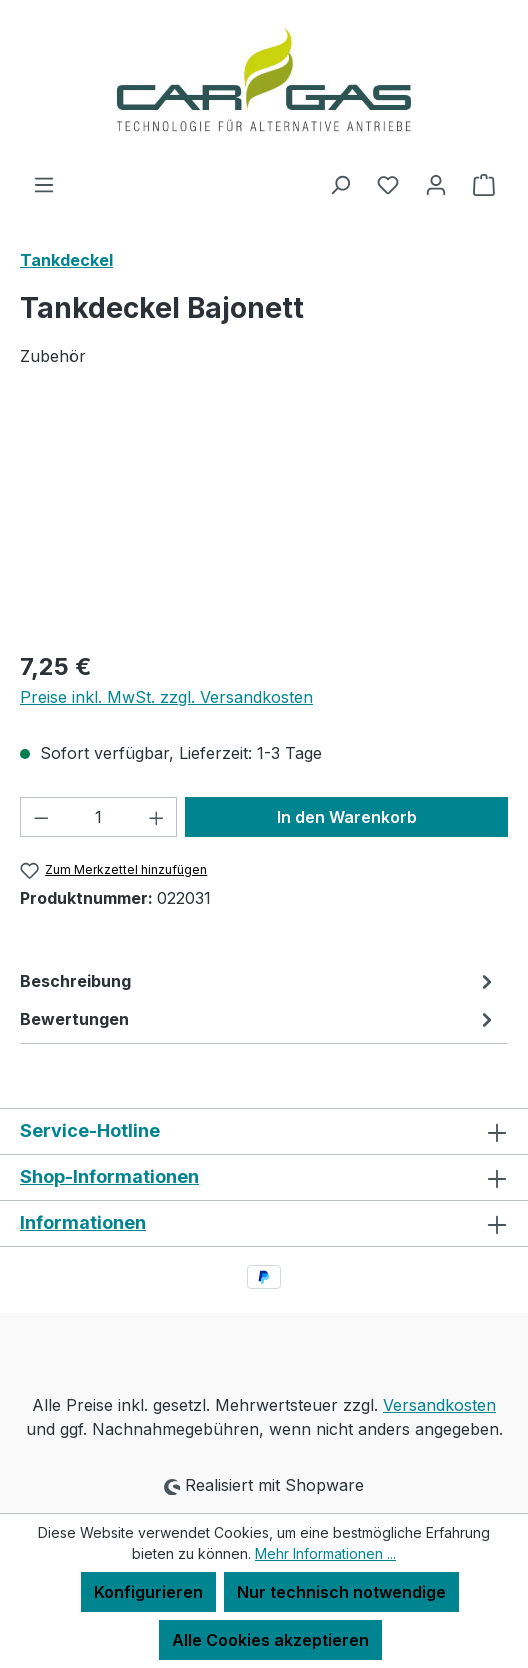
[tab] (259, 981)
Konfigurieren (148, 1592)
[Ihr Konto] (436, 184)
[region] (264, 520)
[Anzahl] (99, 817)
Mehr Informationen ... (325, 1553)
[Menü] (44, 184)
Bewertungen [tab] (259, 1019)
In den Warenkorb (347, 817)
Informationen (83, 1222)
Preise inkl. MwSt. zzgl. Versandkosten (166, 697)
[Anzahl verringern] (41, 817)
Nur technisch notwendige (341, 1592)
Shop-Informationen (109, 1176)
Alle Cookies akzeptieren (270, 1640)
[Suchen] (340, 184)
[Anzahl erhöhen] (157, 817)
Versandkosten (439, 1405)
